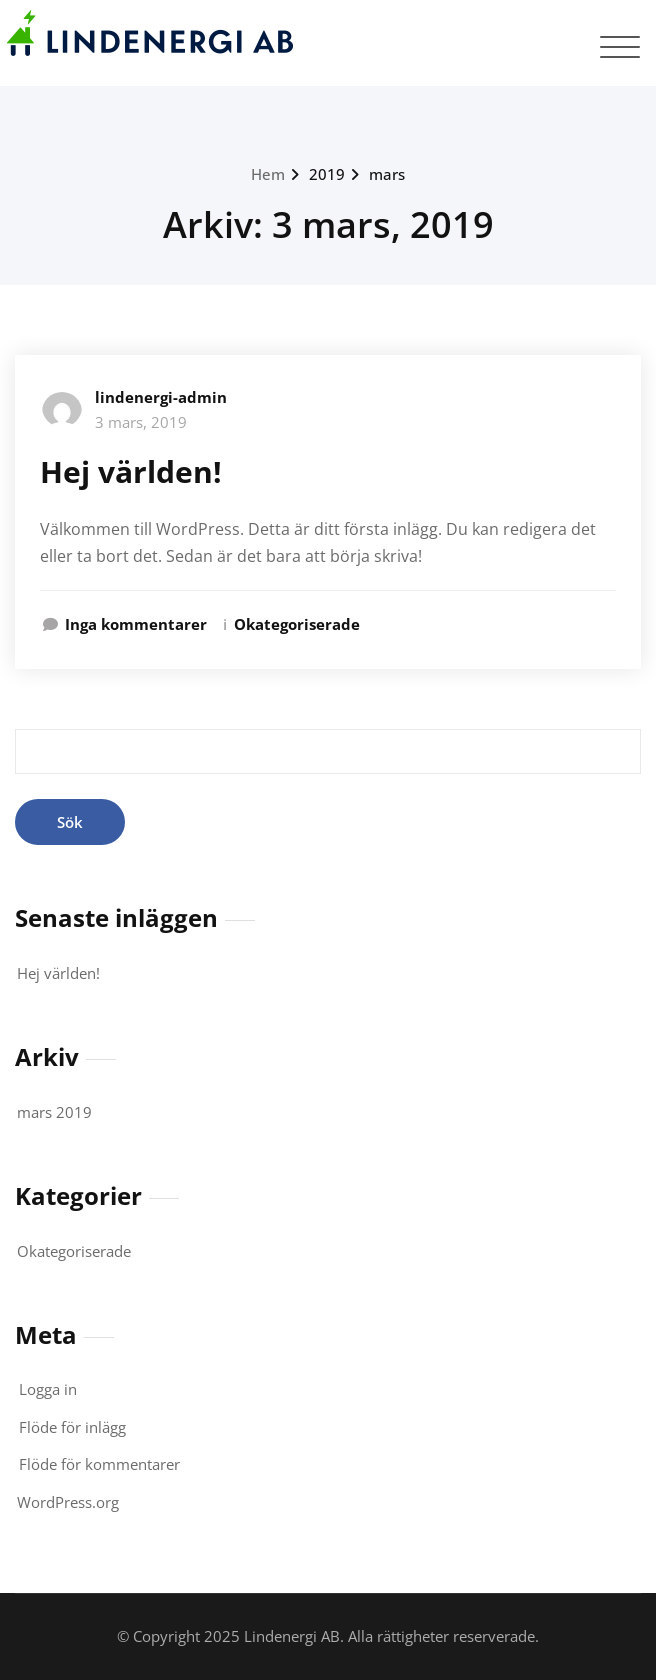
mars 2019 (54, 1112)
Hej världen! (131, 471)
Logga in (48, 1389)
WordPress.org (68, 1502)
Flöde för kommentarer (99, 1464)
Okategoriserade (297, 624)
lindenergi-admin (161, 397)
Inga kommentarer (136, 624)
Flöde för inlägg (72, 1427)
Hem (268, 174)
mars (387, 174)
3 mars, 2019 (141, 422)
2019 (327, 174)
